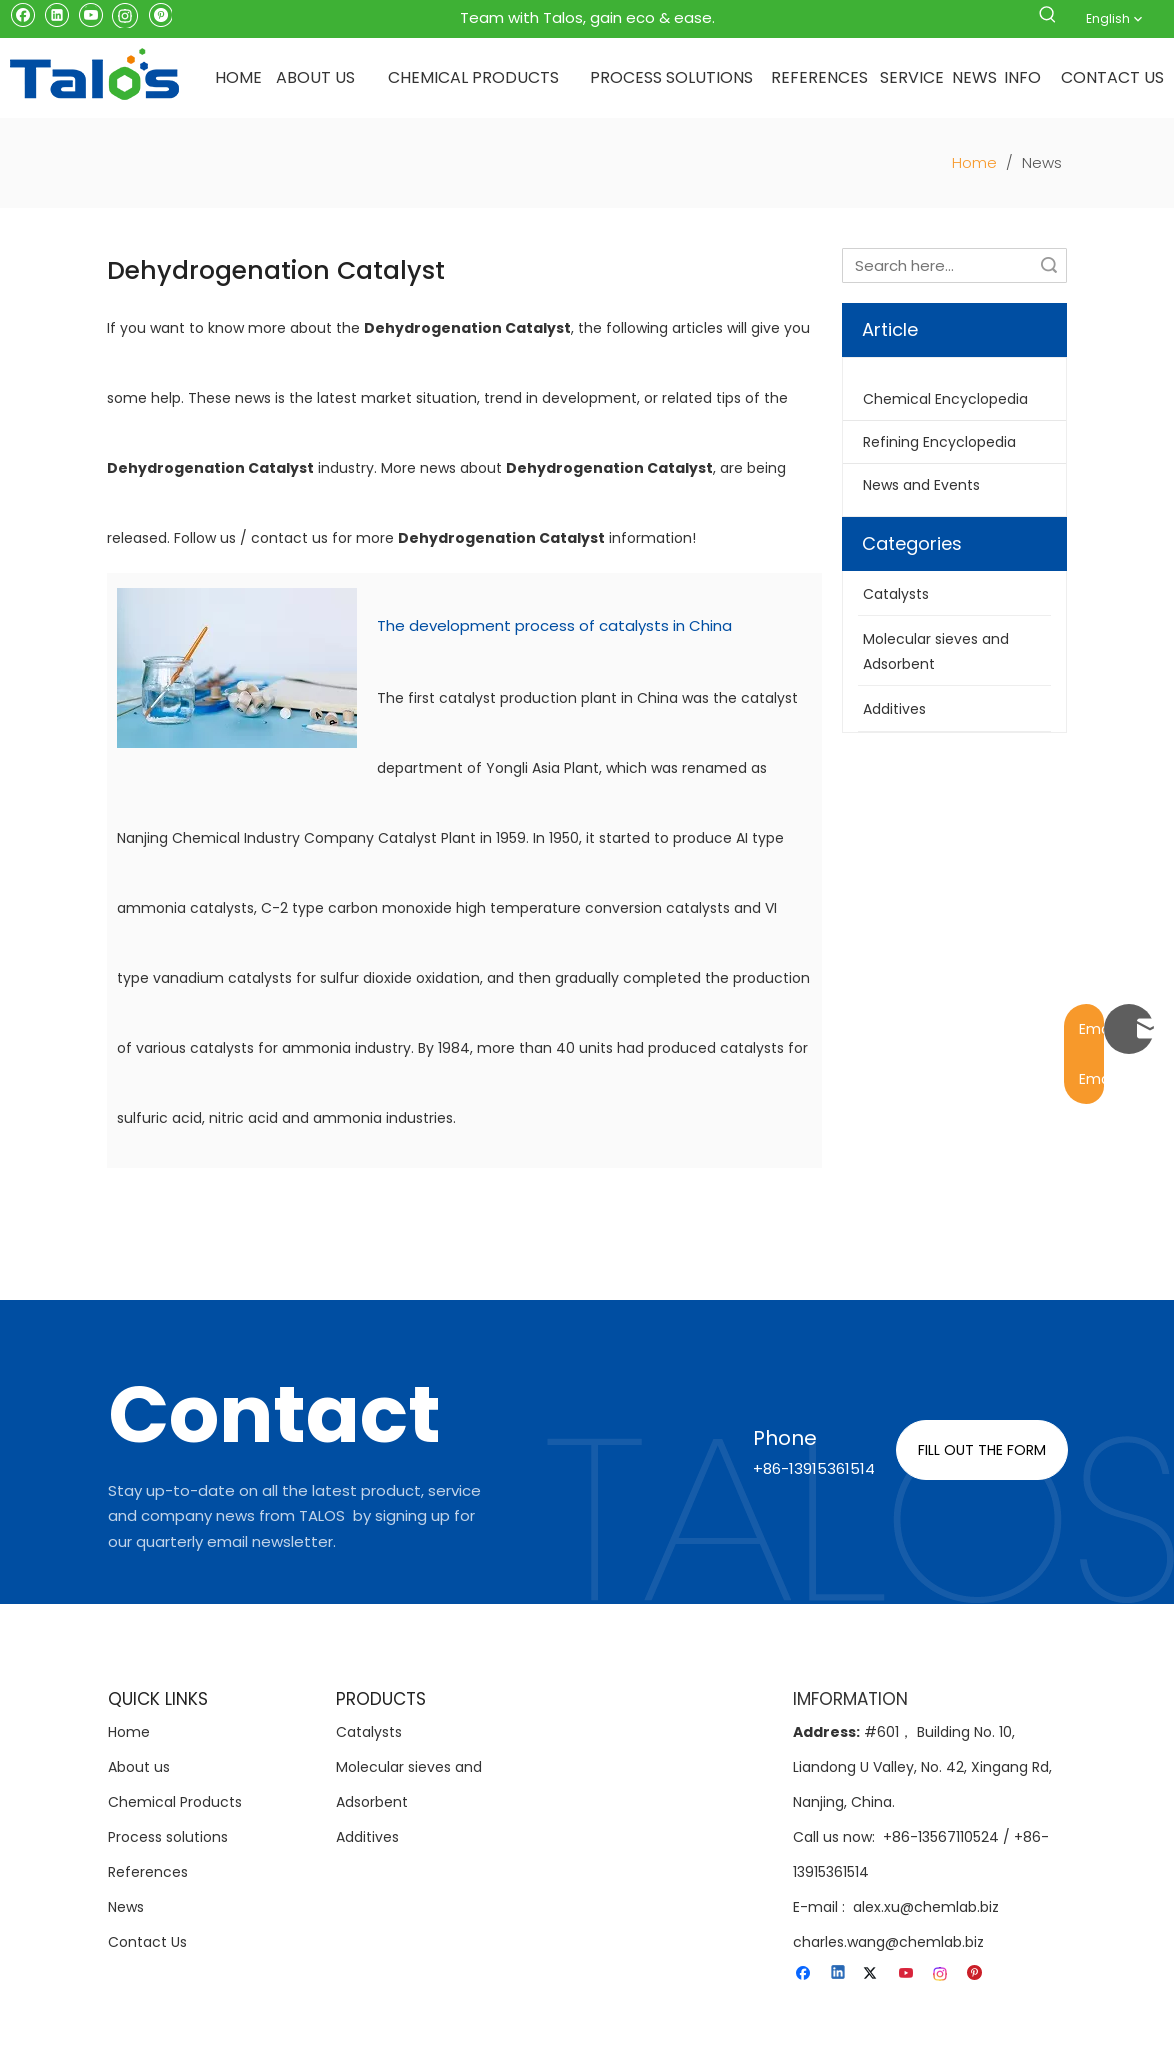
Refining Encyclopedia (939, 442)
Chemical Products (175, 1802)
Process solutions (168, 1837)
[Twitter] (873, 1973)
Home (129, 1732)
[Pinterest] (159, 13)
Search (1049, 265)
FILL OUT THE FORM (982, 1450)
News (126, 1907)
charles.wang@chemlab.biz (888, 1942)
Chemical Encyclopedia (945, 399)
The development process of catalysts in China (554, 625)
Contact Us (147, 1942)
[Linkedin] (56, 13)
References (148, 1872)
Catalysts (369, 1732)
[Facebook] (22, 13)
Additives (367, 1837)
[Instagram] (125, 14)
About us (139, 1767)
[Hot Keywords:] (1048, 18)
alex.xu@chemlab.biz (926, 1907)
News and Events (921, 485)
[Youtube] (90, 13)
